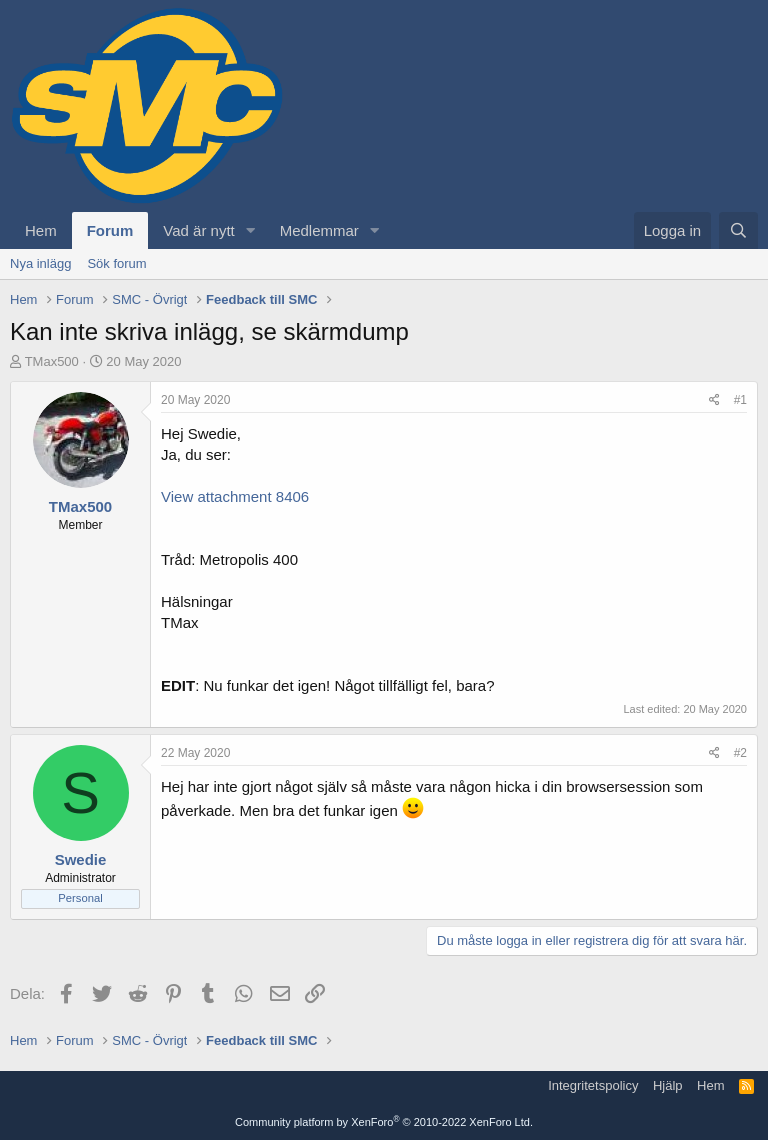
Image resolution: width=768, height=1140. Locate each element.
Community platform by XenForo (384, 1122)
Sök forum (116, 263)
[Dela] (714, 400)
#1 (740, 400)
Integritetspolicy (593, 1085)
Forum (110, 230)
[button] (251, 230)
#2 (740, 753)
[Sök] (738, 230)
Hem (41, 230)
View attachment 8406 (235, 496)
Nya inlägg (40, 263)
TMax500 (52, 361)
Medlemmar (319, 230)
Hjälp (668, 1085)
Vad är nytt (198, 230)
